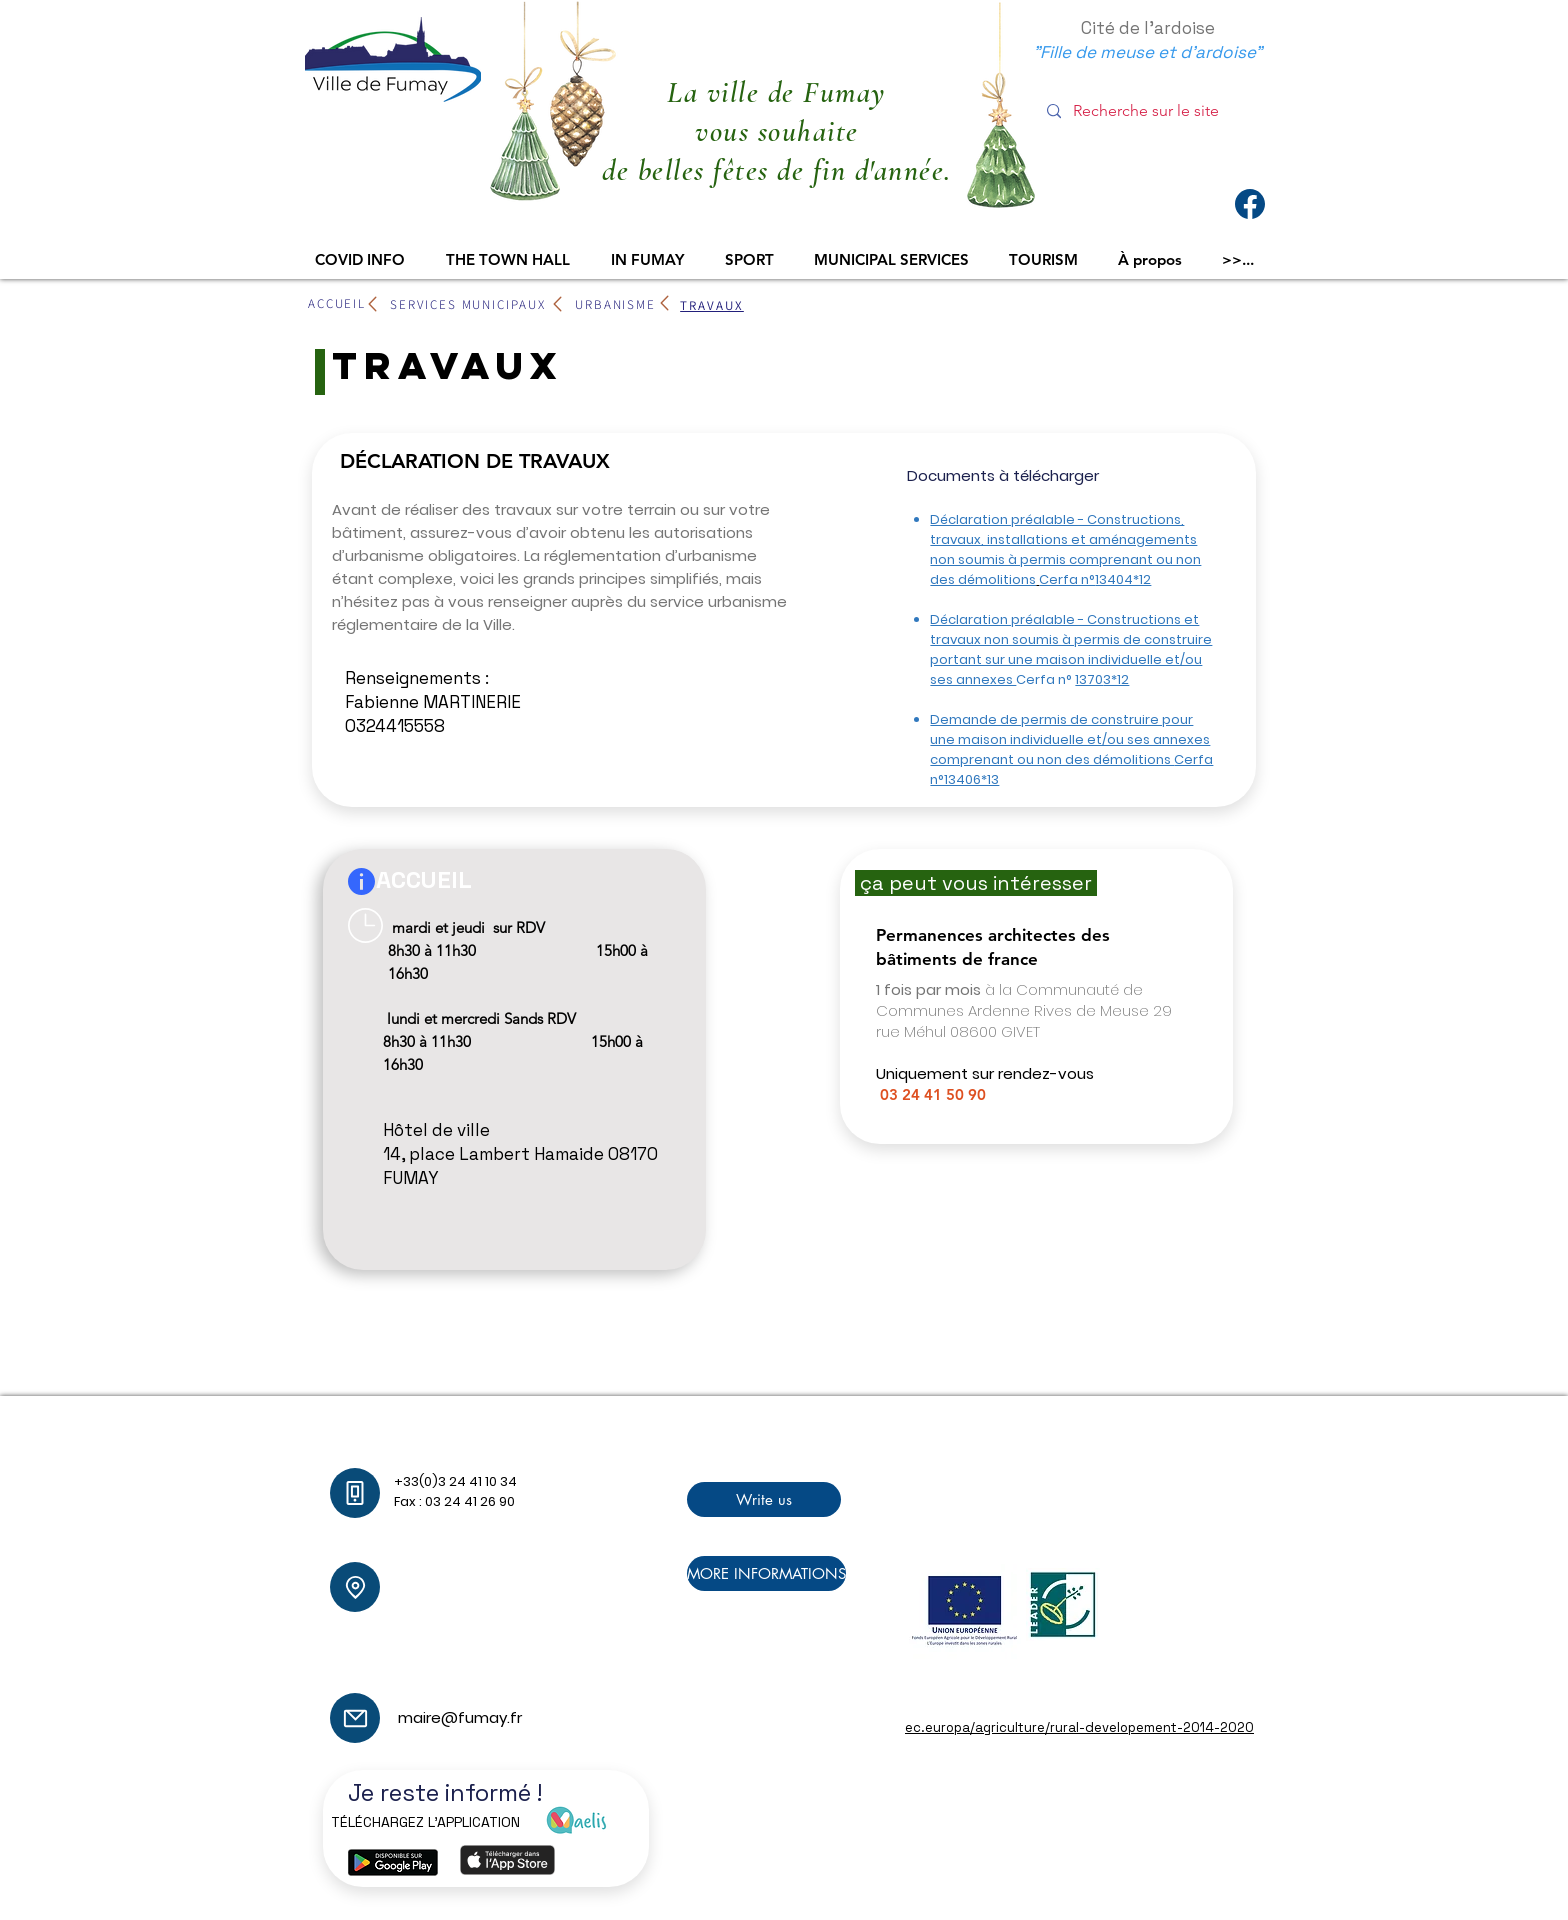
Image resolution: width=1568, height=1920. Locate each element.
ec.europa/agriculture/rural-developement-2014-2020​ (1079, 1727)
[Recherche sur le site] (1152, 111)
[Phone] (355, 1493)
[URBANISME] (615, 304)
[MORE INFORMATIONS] (766, 1573)
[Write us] (764, 1499)
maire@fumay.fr (519, 1662)
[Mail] (355, 1718)
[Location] (355, 1587)
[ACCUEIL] (337, 303)
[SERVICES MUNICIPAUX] (468, 304)
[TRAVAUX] (712, 305)
